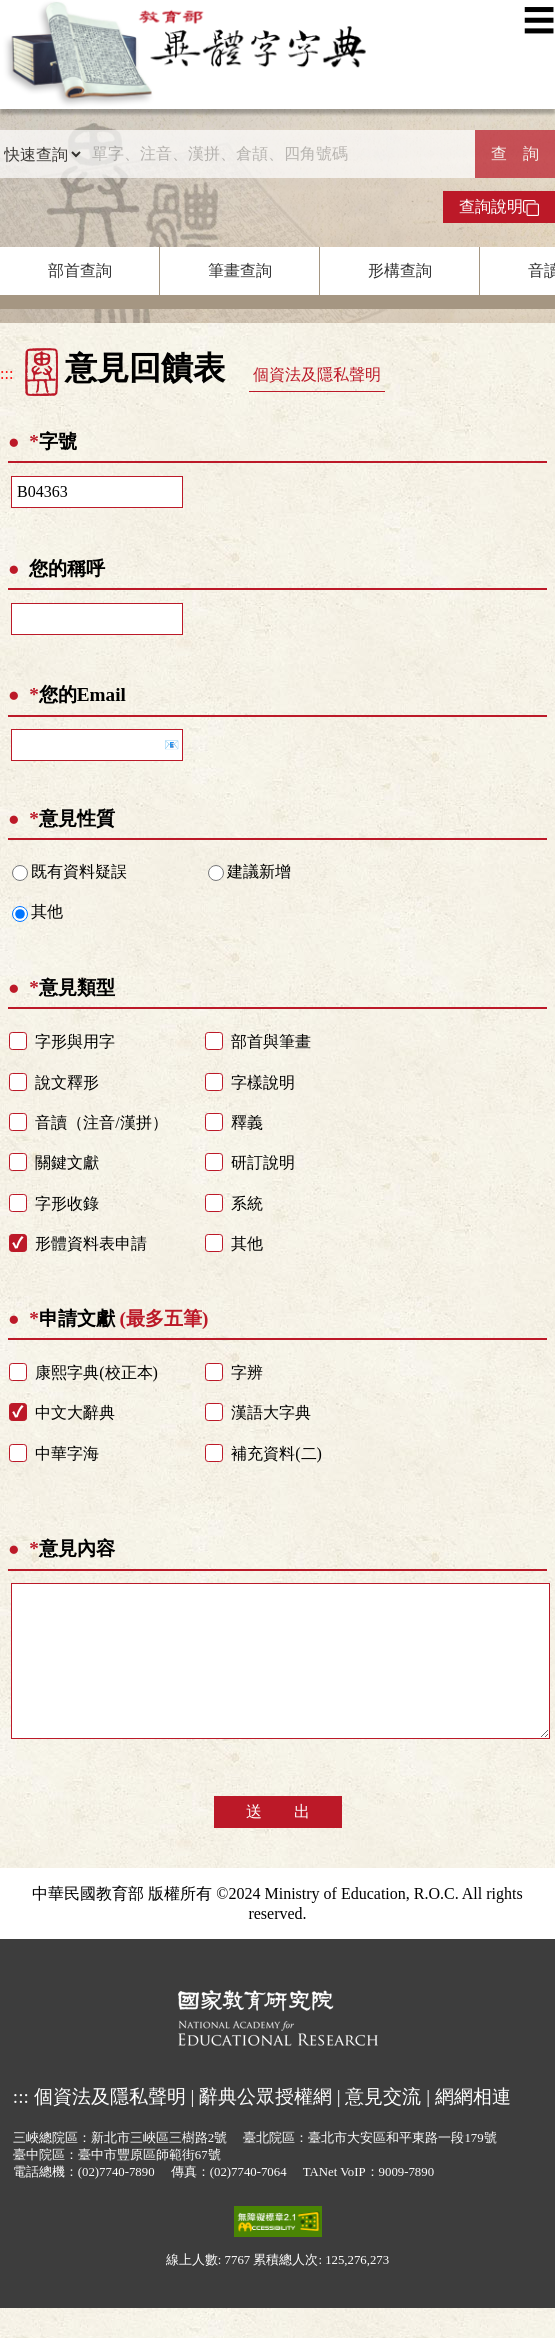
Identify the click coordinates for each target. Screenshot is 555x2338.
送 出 (278, 1841)
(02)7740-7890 (116, 2202)
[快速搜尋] (278, 154)
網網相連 (473, 2126)
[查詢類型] (42, 154)
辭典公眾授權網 (265, 2126)
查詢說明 (499, 207)
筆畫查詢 (240, 270)
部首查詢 (80, 270)
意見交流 (383, 2126)
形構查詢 (400, 270)
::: (6, 373)
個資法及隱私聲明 (317, 374)
